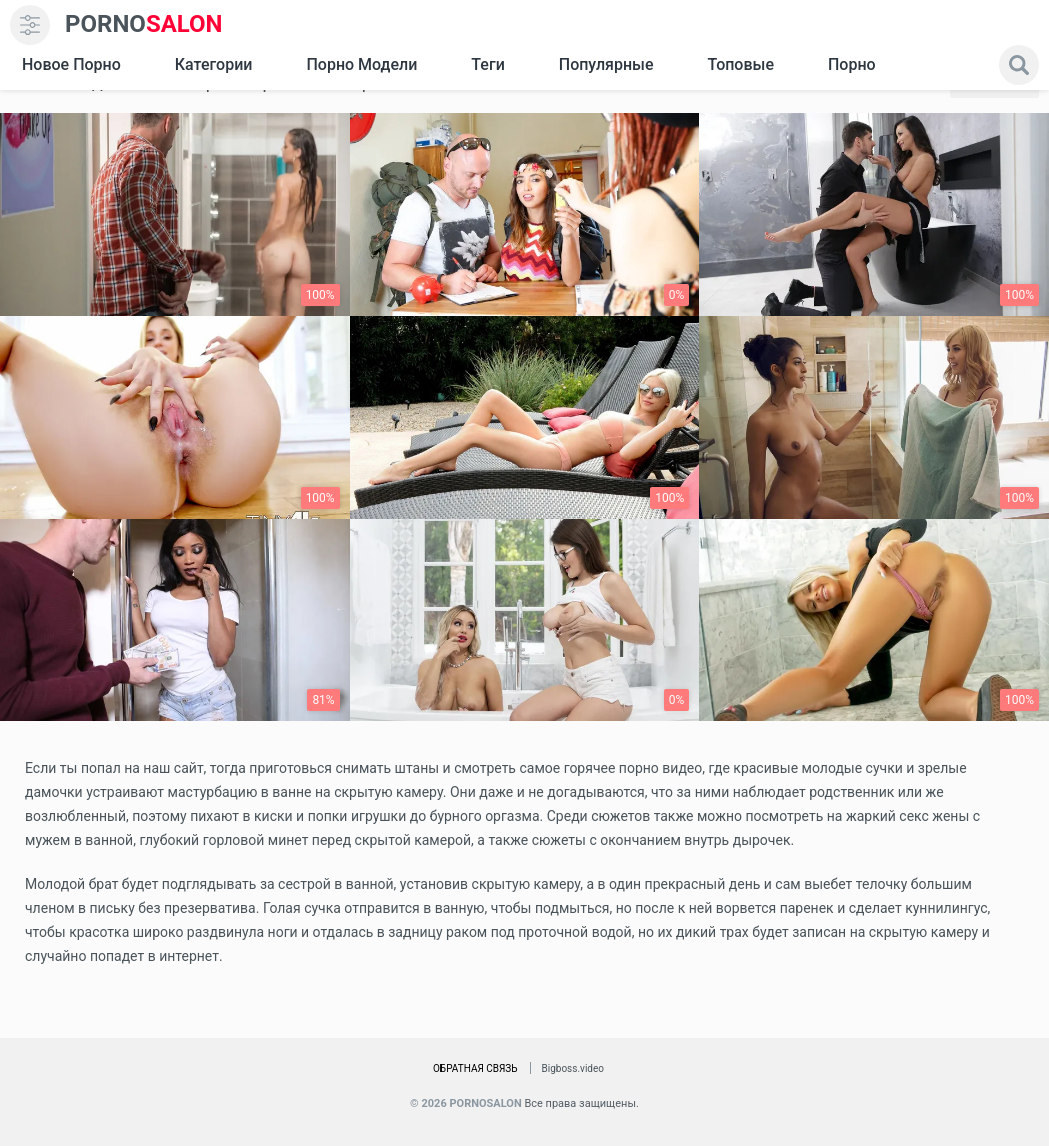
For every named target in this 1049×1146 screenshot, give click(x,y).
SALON (144, 24)
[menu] (30, 25)
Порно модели (361, 64)
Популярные (606, 64)
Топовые (740, 64)
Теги (487, 64)
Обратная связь (475, 1068)
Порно (852, 64)
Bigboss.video (573, 1068)
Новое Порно (71, 64)
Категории (214, 64)
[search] (1019, 65)
